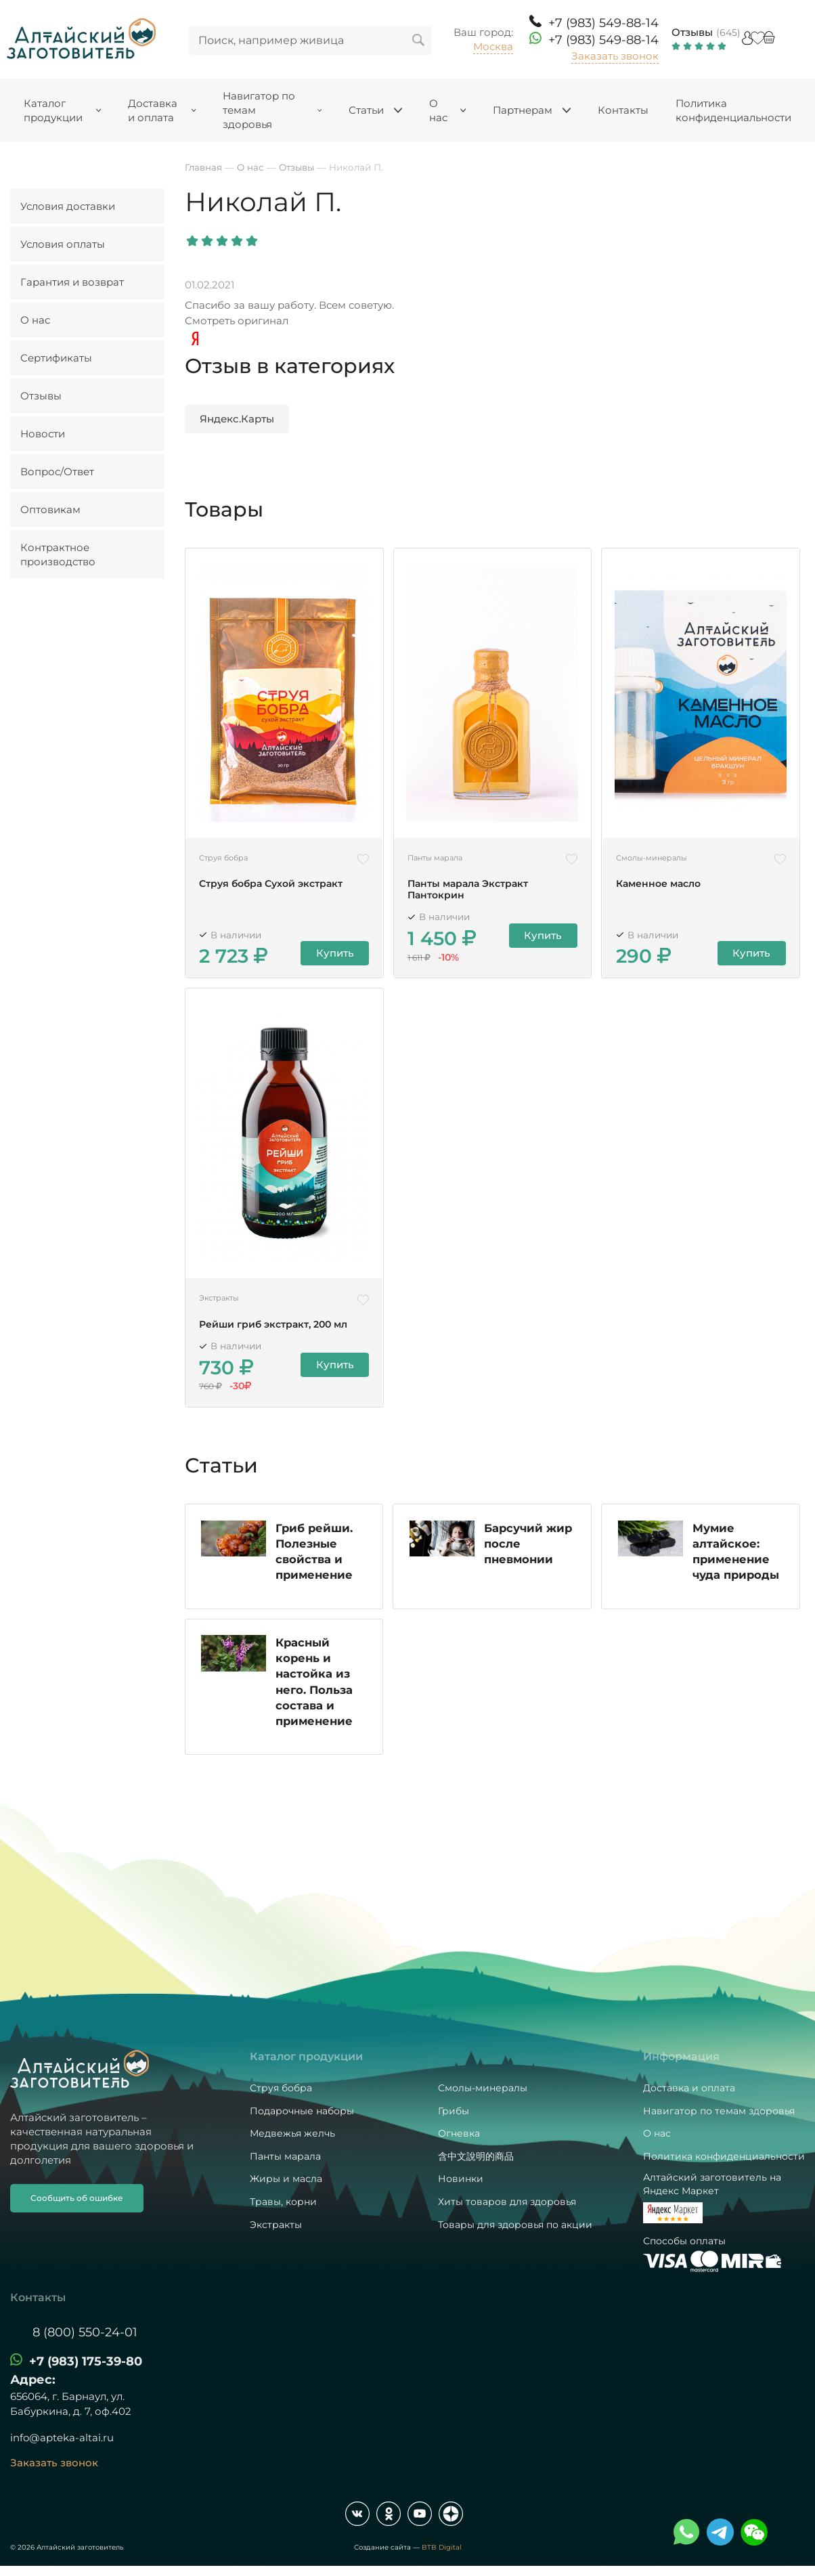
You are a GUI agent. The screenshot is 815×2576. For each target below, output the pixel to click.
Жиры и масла (286, 2179)
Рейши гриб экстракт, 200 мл (273, 1324)
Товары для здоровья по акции (515, 2225)
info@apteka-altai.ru (62, 2437)
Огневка (459, 2133)
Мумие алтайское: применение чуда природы (736, 1556)
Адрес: (33, 2379)
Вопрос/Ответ (57, 471)
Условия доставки (67, 206)
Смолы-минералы (482, 2088)
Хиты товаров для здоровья (507, 2202)
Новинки (460, 2179)
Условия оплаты (62, 244)
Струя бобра (281, 2088)
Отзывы (692, 32)
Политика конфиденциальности (724, 2156)
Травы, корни (283, 2202)
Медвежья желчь (292, 2133)
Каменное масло (657, 884)
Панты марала (285, 2156)
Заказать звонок (615, 55)
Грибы (453, 2111)
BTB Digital (442, 2547)
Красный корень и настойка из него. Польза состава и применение (315, 1688)
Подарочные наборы (302, 2111)
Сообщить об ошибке (76, 2198)
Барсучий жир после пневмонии (529, 1548)
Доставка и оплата (689, 2088)
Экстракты (276, 2225)
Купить (336, 953)
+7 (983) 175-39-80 (85, 2361)
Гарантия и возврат (72, 282)
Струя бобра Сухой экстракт (271, 884)
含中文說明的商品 (476, 2156)
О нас (35, 319)
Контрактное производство (57, 554)
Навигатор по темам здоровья (719, 2111)
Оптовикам (50, 509)
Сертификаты (56, 357)
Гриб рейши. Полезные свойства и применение (315, 1555)
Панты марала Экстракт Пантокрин (468, 889)
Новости (42, 433)
